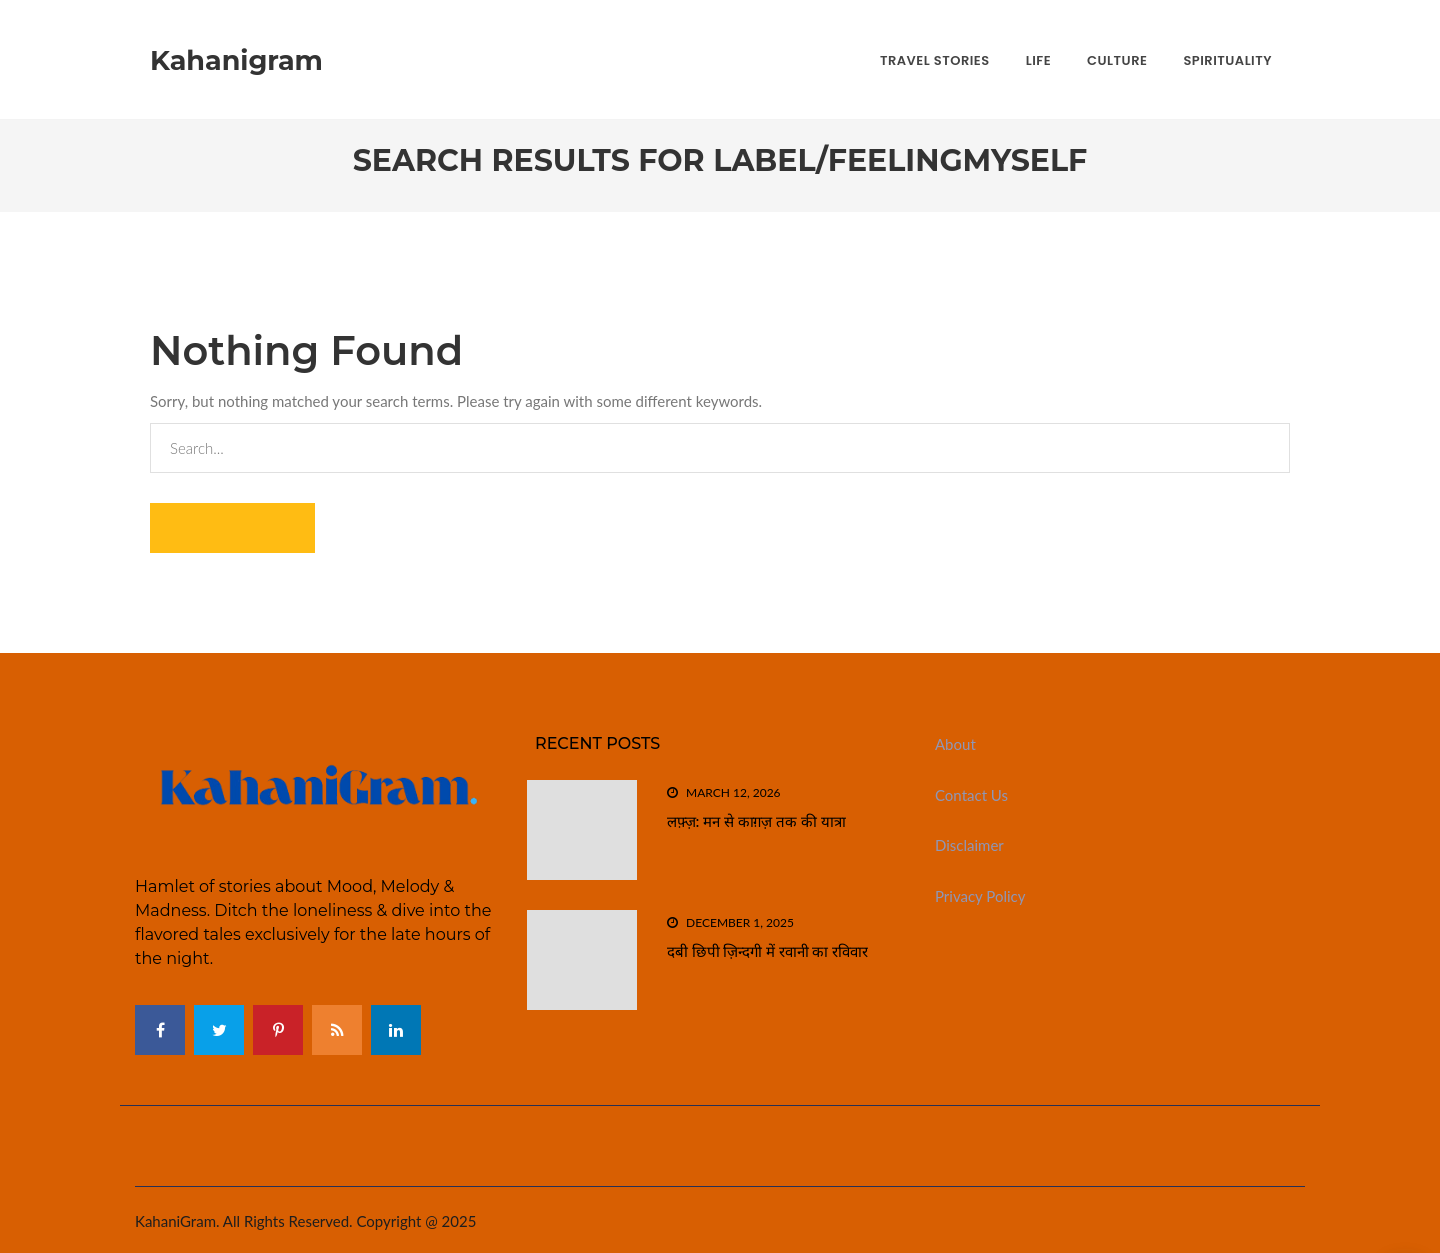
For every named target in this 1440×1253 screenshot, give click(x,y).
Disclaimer (969, 845)
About (955, 744)
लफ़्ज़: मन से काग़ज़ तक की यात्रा (756, 821)
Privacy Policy (980, 896)
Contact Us (971, 795)
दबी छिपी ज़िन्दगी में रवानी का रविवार (767, 951)
